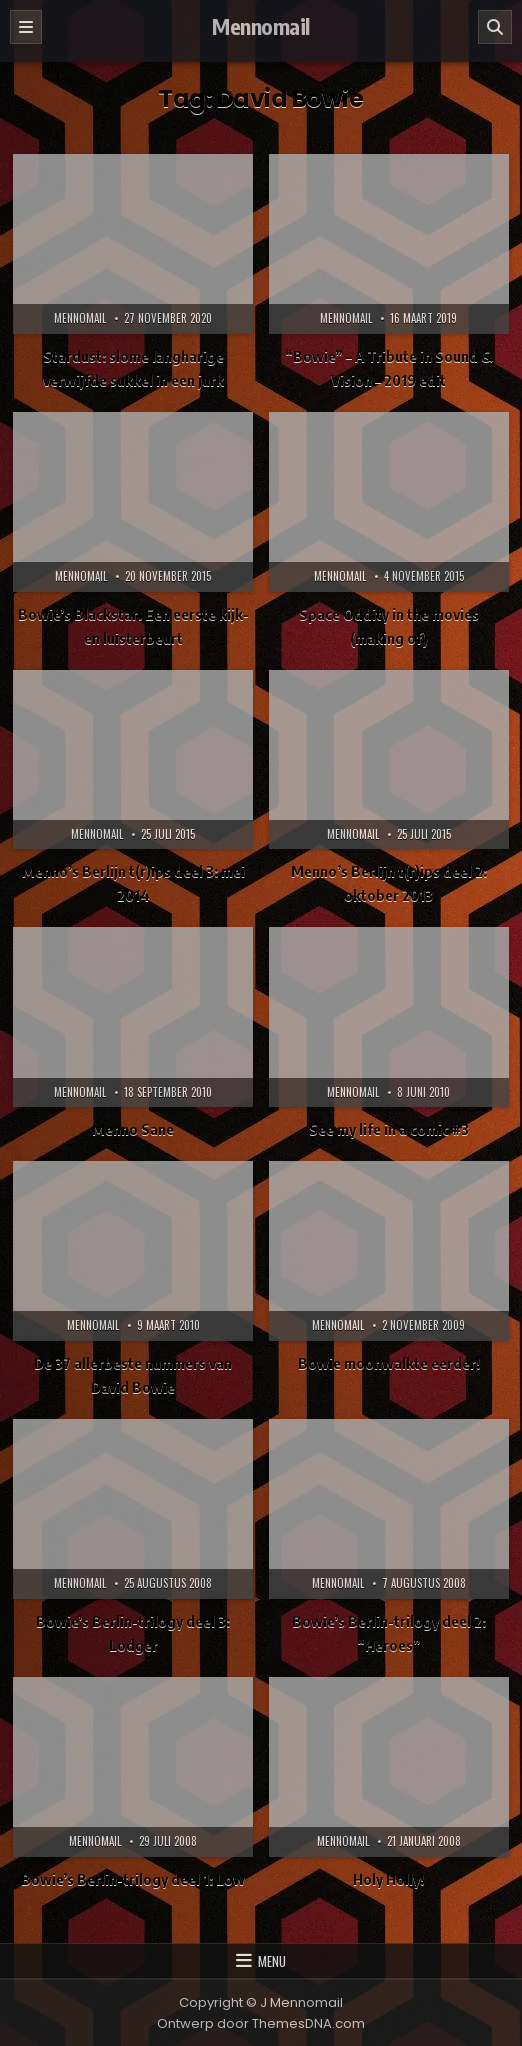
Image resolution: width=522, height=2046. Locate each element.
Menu (272, 1961)
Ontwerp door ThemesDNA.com (261, 2023)
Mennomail (261, 26)
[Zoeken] (495, 27)
